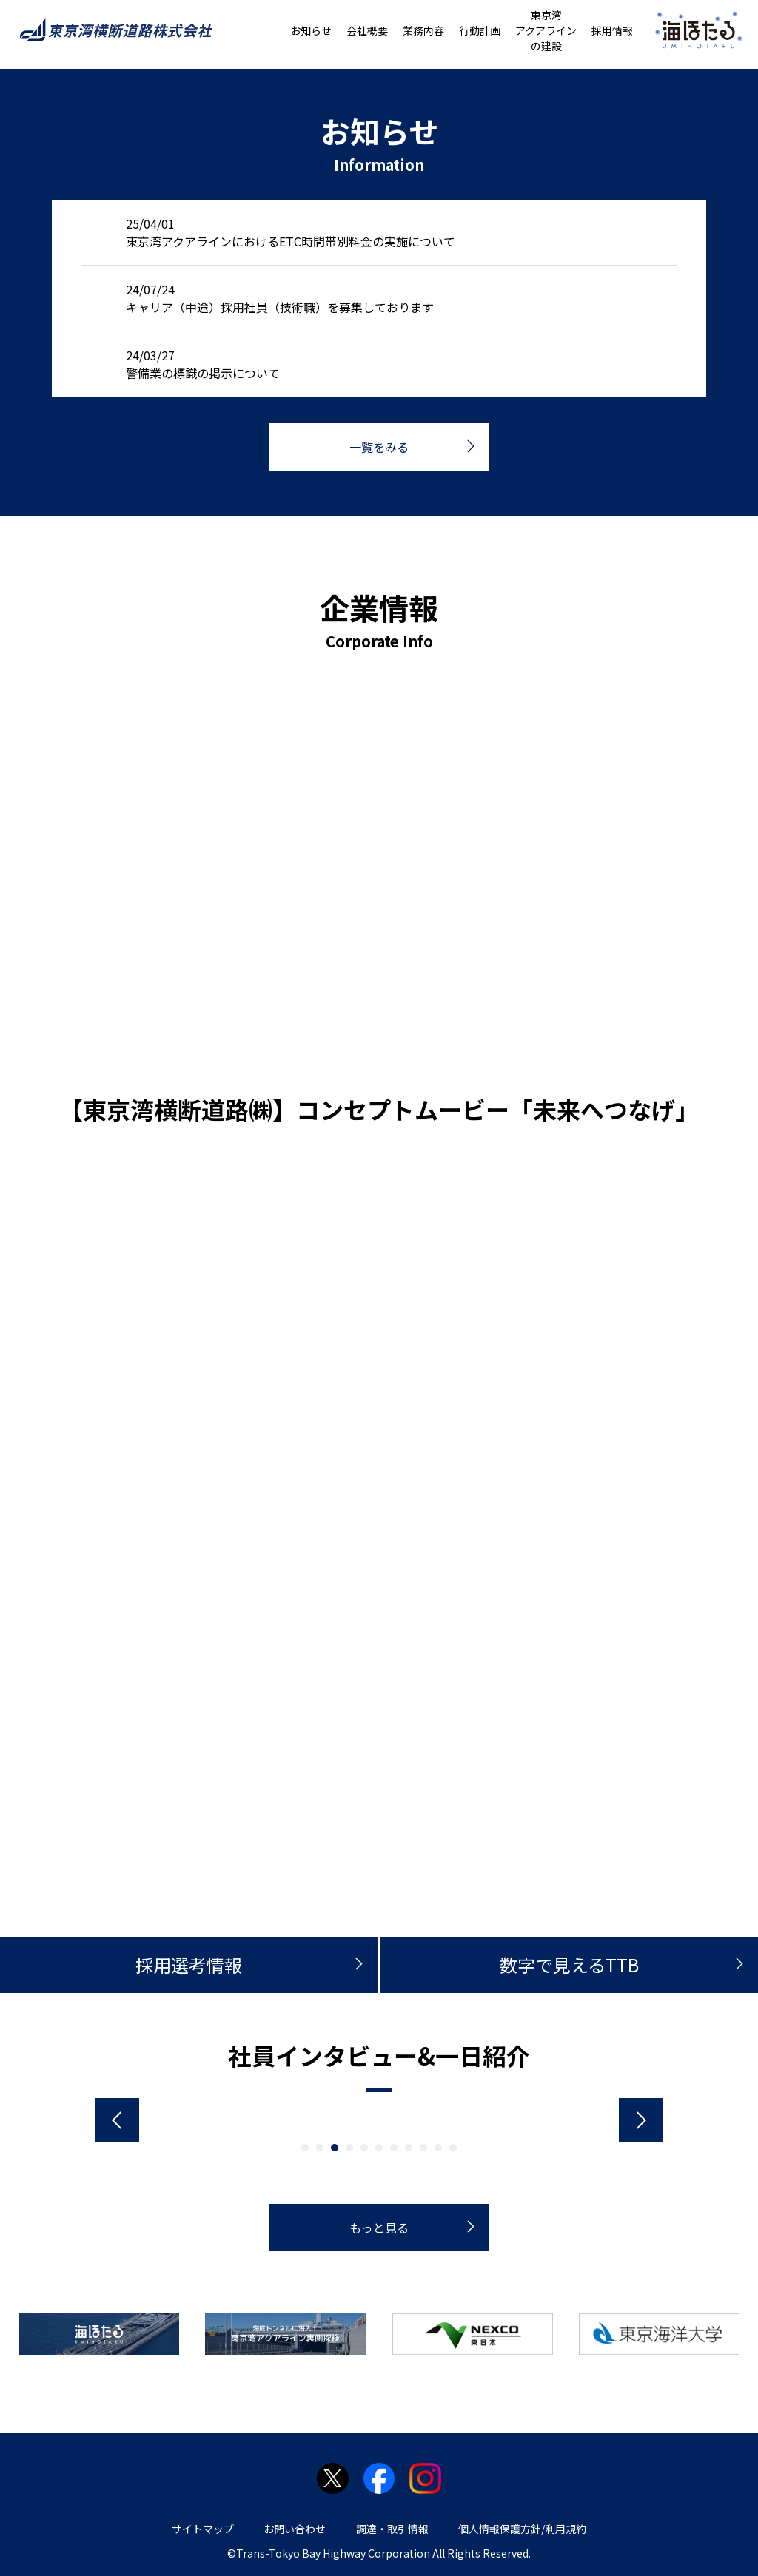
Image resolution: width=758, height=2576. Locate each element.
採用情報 (612, 30)
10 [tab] (438, 2147)
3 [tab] (334, 2147)
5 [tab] (364, 2147)
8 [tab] (408, 2147)
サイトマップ (203, 2528)
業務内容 (423, 30)
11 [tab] (453, 2147)
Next (641, 2120)
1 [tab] (305, 2147)
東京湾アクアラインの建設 (546, 30)
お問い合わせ (295, 2528)
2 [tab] (319, 2147)
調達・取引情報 (392, 2528)
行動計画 (479, 30)
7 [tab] (394, 2147)
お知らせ (311, 30)
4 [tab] (349, 2147)
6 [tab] (379, 2147)
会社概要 (367, 30)
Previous (117, 2120)
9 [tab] (423, 2147)
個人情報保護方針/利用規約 (522, 2528)
